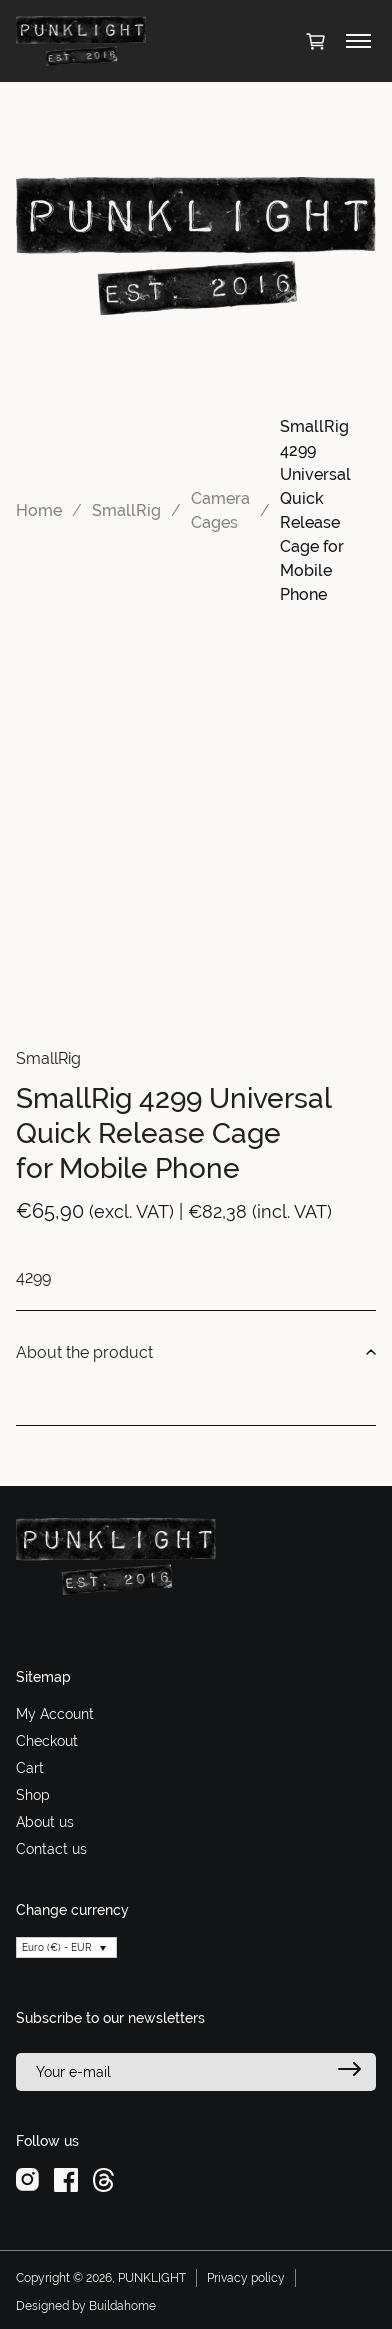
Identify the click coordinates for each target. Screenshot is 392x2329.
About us (45, 1822)
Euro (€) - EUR (57, 1947)
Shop (33, 1795)
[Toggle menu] (358, 41)
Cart (30, 1768)
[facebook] (66, 2179)
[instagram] (27, 2179)
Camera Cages (220, 510)
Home (39, 510)
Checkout (47, 1741)
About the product (196, 1353)
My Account (55, 1714)
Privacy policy (246, 2278)
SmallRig (126, 510)
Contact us (51, 1849)
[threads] (103, 2179)
